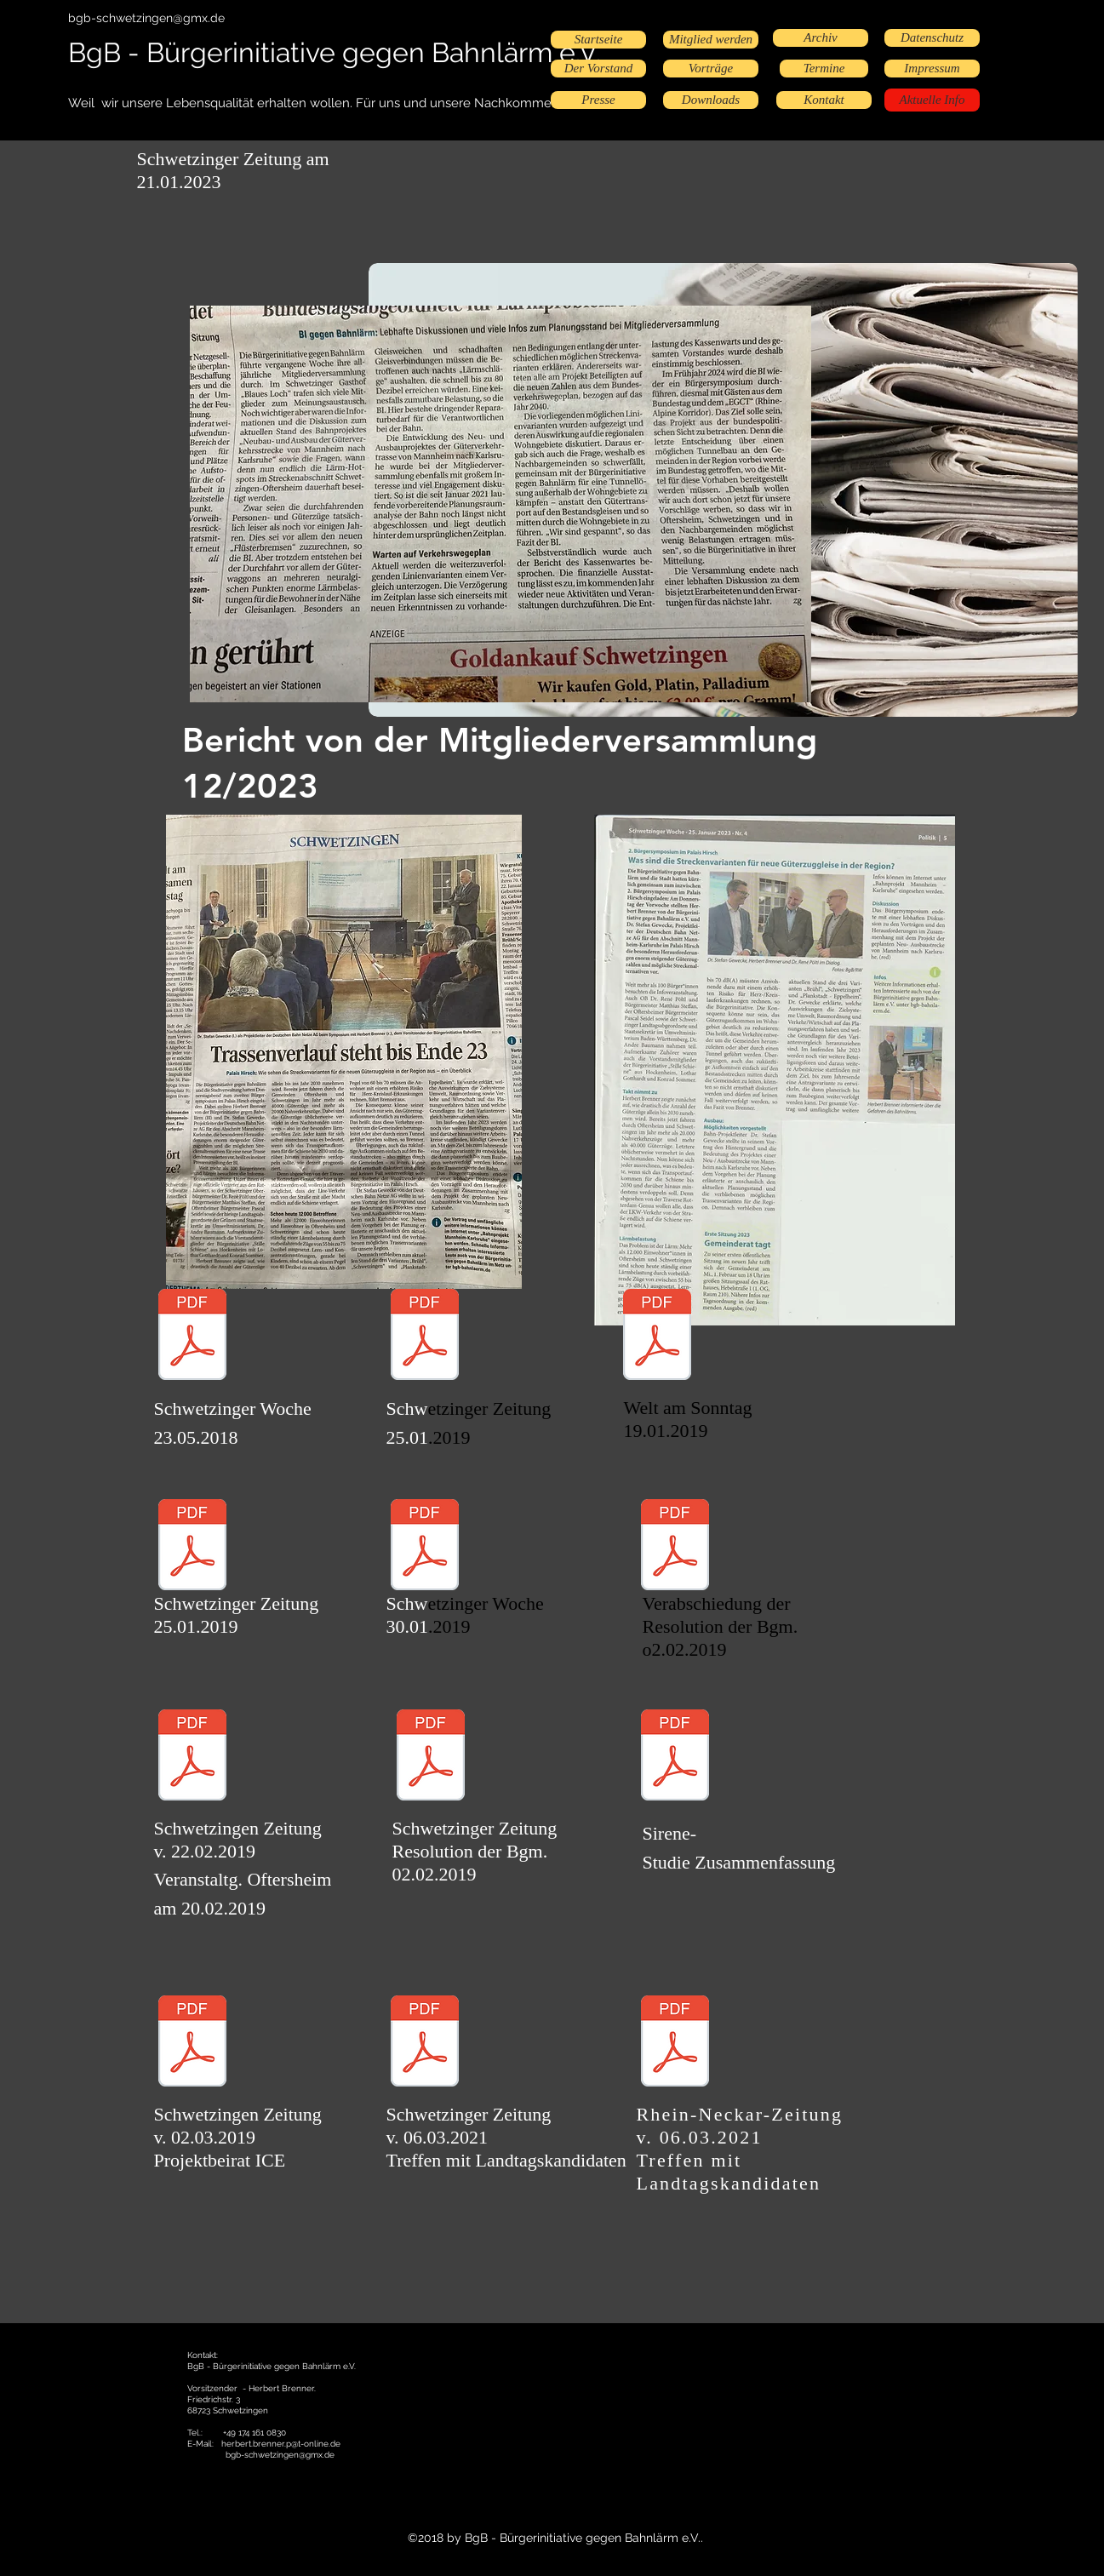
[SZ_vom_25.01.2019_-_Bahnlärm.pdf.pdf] (192, 1546)
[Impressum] (932, 68)
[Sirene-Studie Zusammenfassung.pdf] (675, 1757)
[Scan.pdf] (192, 1757)
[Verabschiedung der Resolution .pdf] (675, 1546)
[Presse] (598, 100)
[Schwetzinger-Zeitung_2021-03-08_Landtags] (424, 2043)
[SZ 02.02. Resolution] (430, 1757)
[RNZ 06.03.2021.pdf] (675, 2043)
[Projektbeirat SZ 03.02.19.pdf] (192, 2043)
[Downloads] (710, 100)
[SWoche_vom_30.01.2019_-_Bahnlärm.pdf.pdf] (424, 1546)
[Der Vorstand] (598, 68)
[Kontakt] (824, 100)
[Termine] (824, 68)
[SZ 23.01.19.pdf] (424, 1336)
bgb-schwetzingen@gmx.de (146, 18)
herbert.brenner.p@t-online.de (280, 2443)
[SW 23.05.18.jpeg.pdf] (192, 1336)
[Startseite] (598, 40)
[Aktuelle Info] (932, 100)
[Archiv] (820, 38)
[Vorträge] (710, 68)
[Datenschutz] (932, 38)
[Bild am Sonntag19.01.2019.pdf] (657, 1336)
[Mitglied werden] (710, 40)
